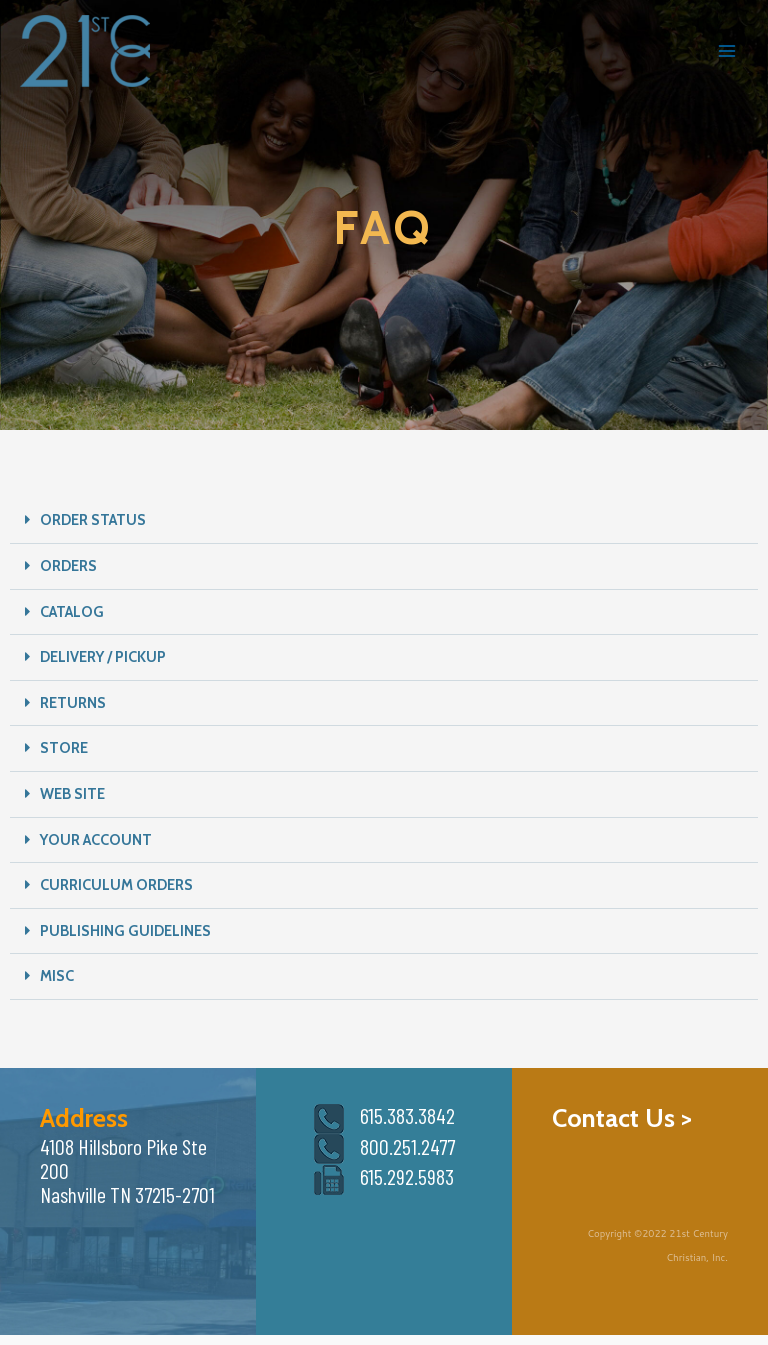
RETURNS (73, 703)
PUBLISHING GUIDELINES (125, 931)
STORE (64, 748)
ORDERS (68, 566)
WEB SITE (72, 794)
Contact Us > (622, 1117)
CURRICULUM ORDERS (116, 885)
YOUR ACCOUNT (96, 840)
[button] (384, 521)
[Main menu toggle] (727, 51)
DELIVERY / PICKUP (103, 657)
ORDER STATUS (93, 520)
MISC (57, 976)
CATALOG (72, 612)
